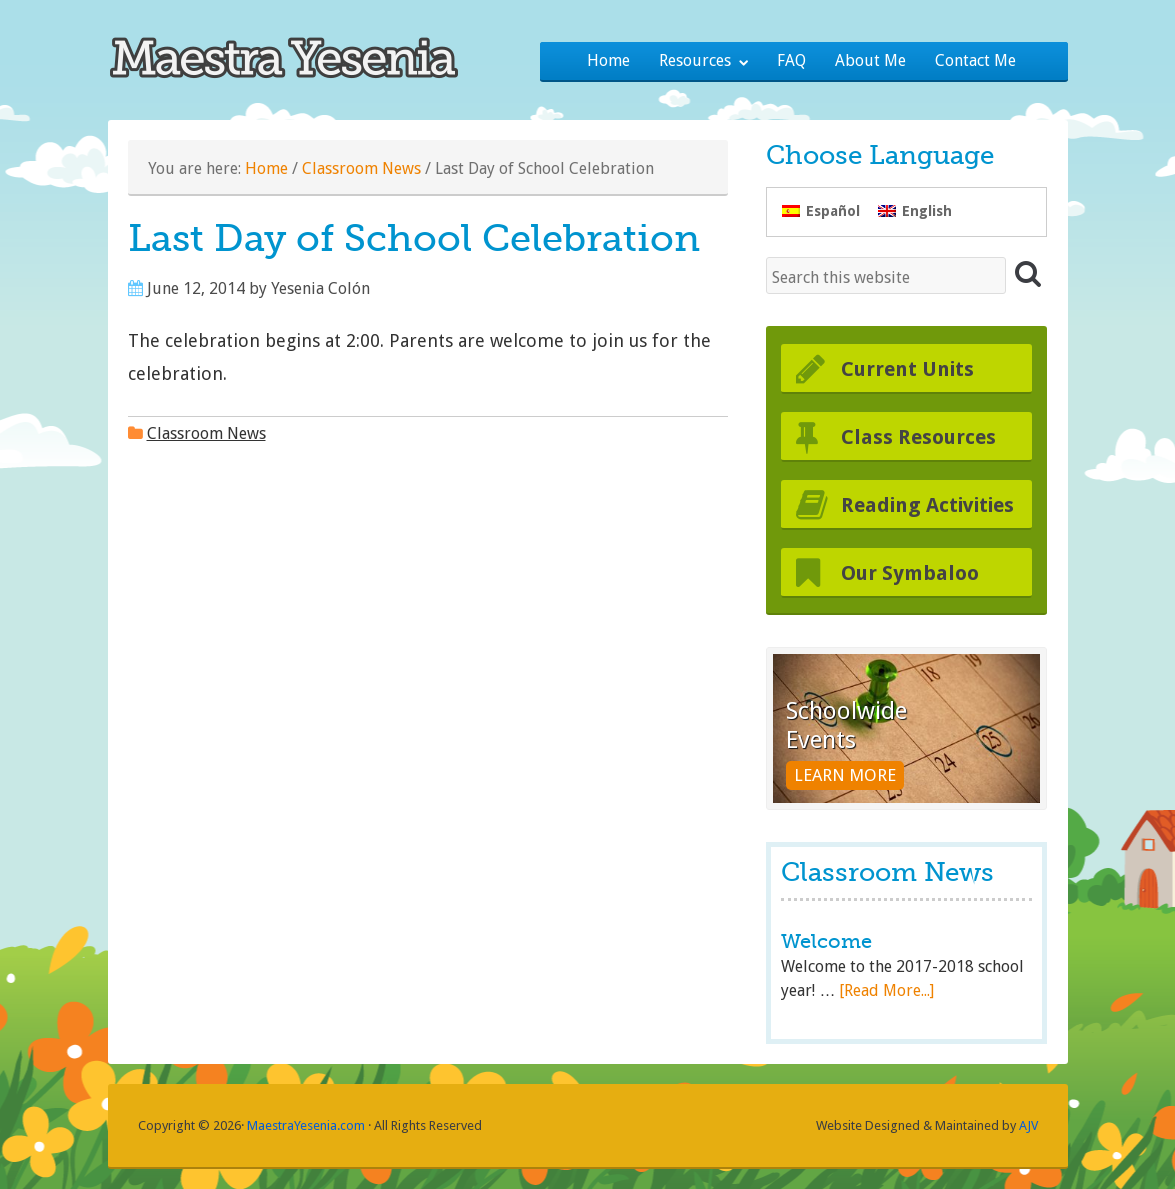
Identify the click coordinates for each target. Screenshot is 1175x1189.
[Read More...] (886, 990)
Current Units (907, 369)
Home (266, 168)
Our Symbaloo (910, 573)
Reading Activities (927, 505)
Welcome (826, 941)
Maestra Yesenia (300, 55)
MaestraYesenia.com (306, 1125)
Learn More (845, 775)
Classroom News (361, 168)
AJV (1028, 1125)
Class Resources (918, 437)
